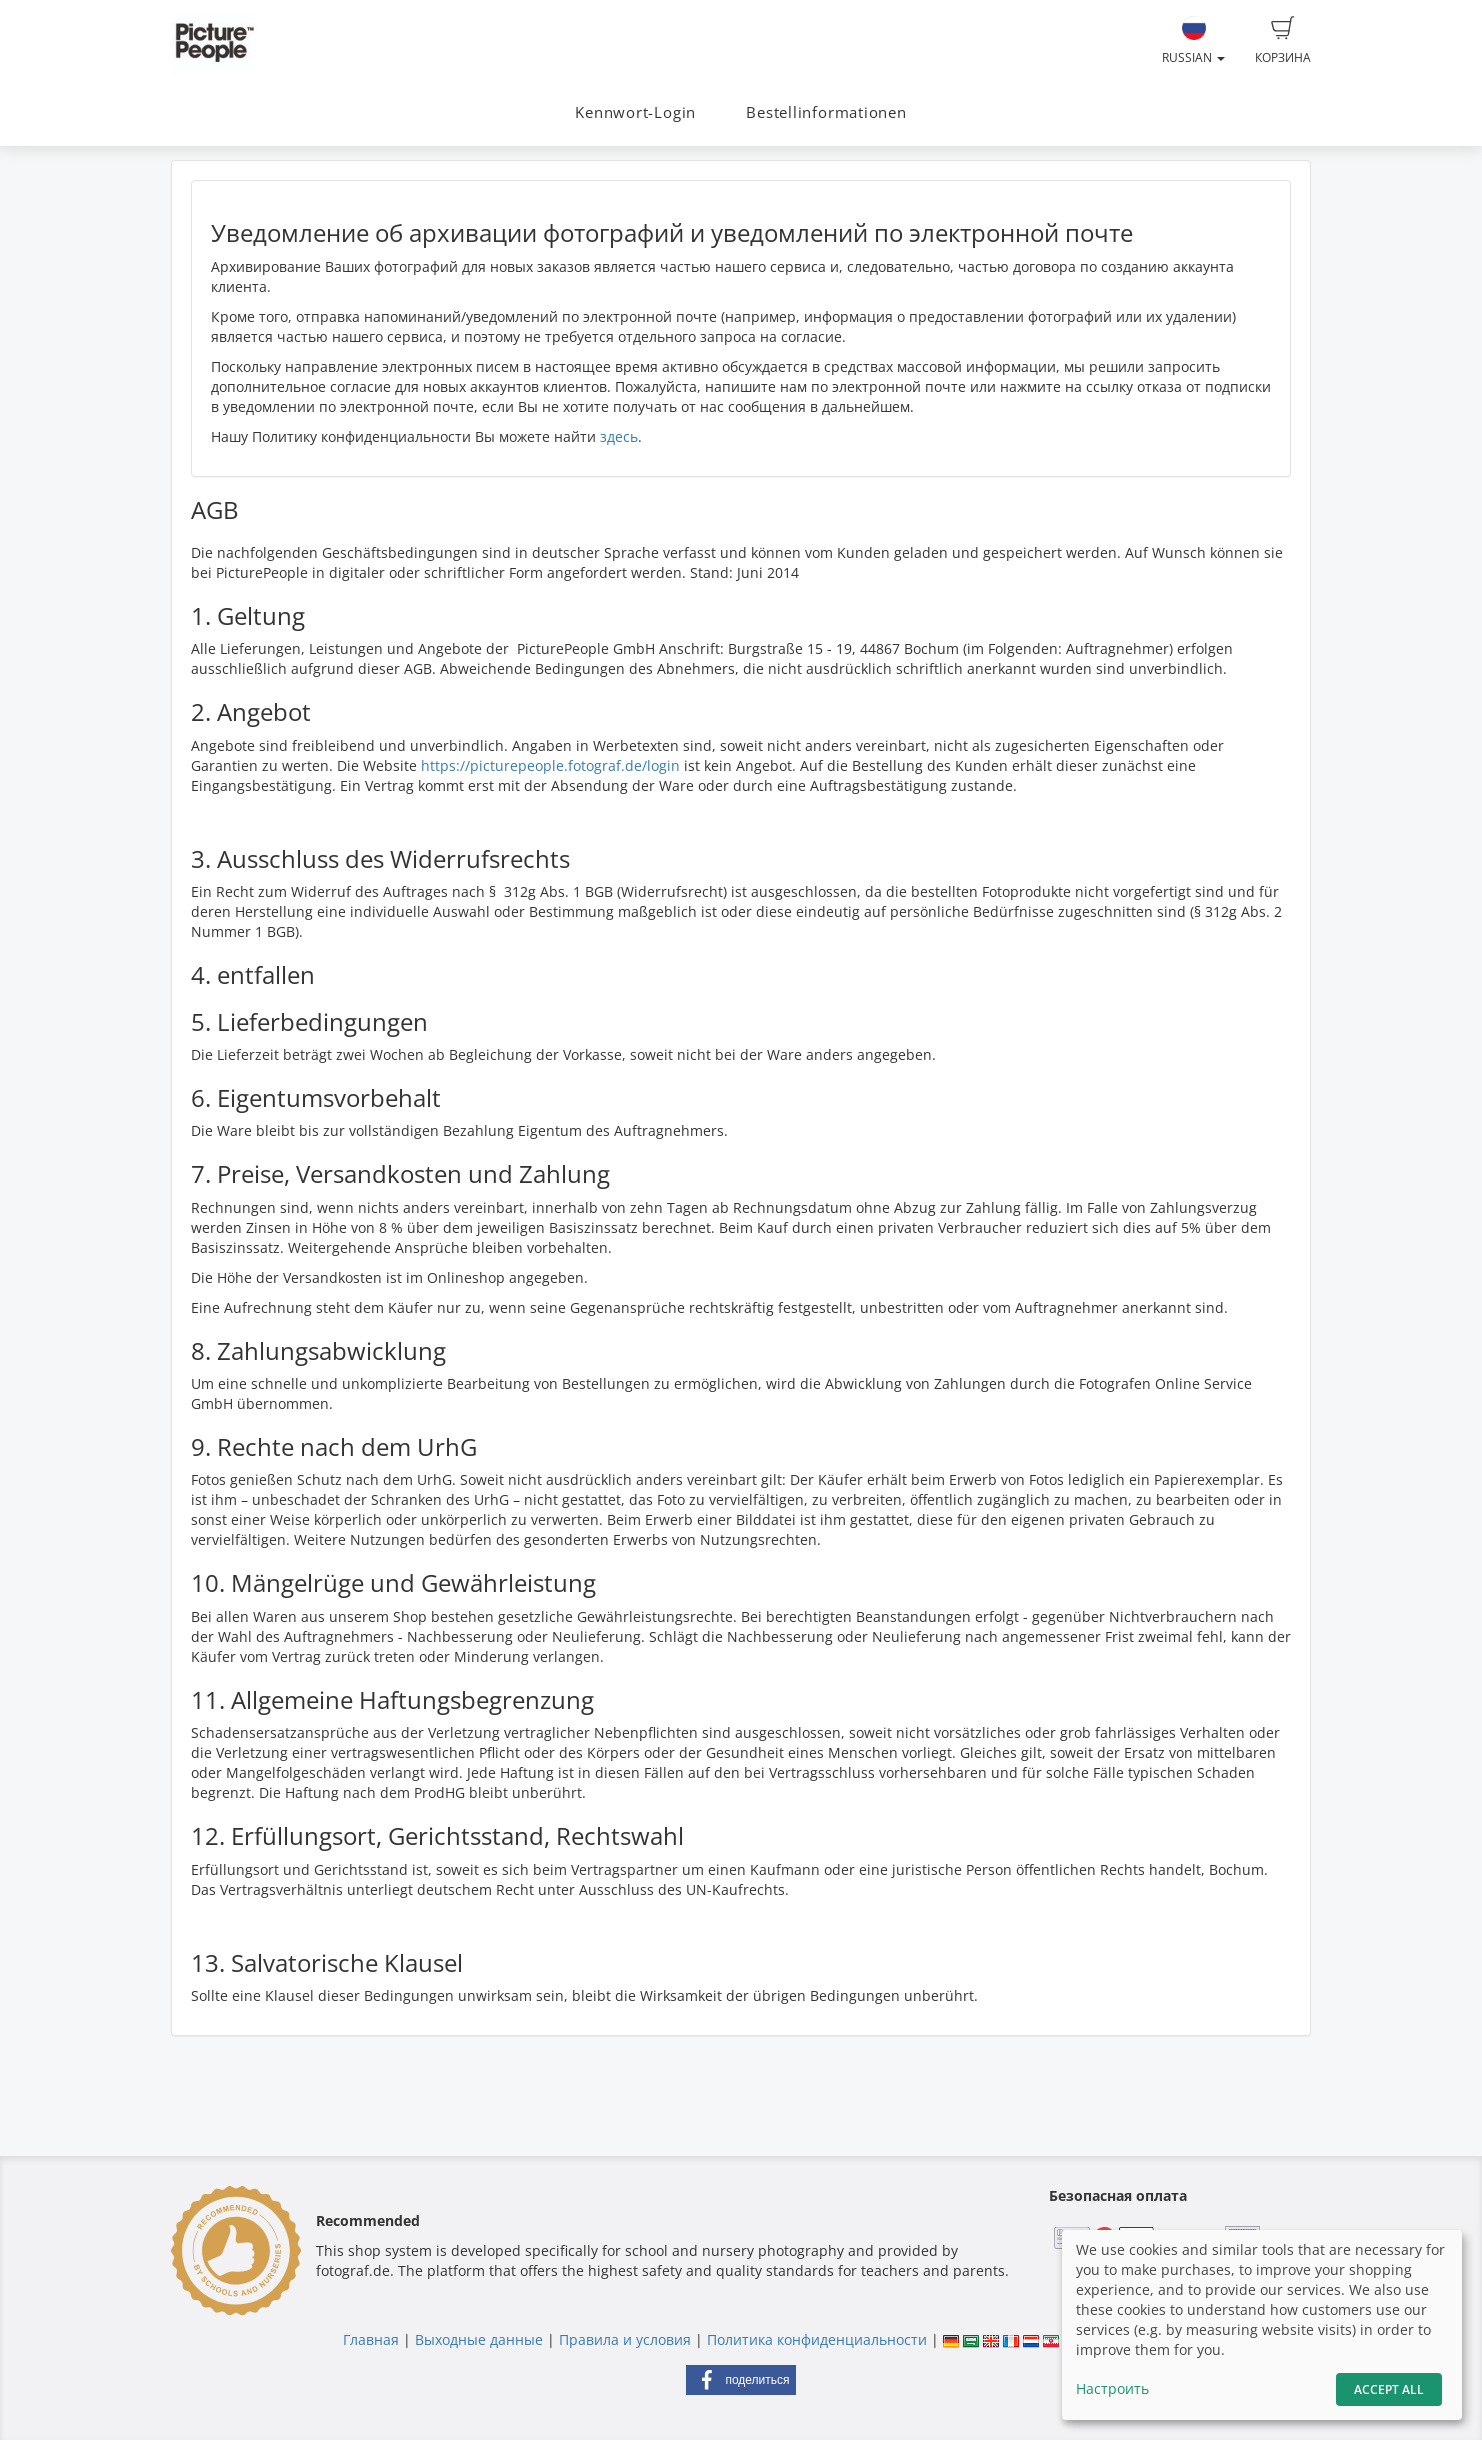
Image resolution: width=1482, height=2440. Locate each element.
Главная (371, 2339)
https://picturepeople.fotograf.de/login (550, 765)
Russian (1193, 41)
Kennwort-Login (635, 112)
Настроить (1112, 2388)
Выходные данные (479, 2339)
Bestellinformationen (826, 112)
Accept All (1389, 2389)
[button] (741, 2380)
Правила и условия (625, 2339)
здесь (619, 436)
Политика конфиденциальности (817, 2339)
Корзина (1283, 41)
